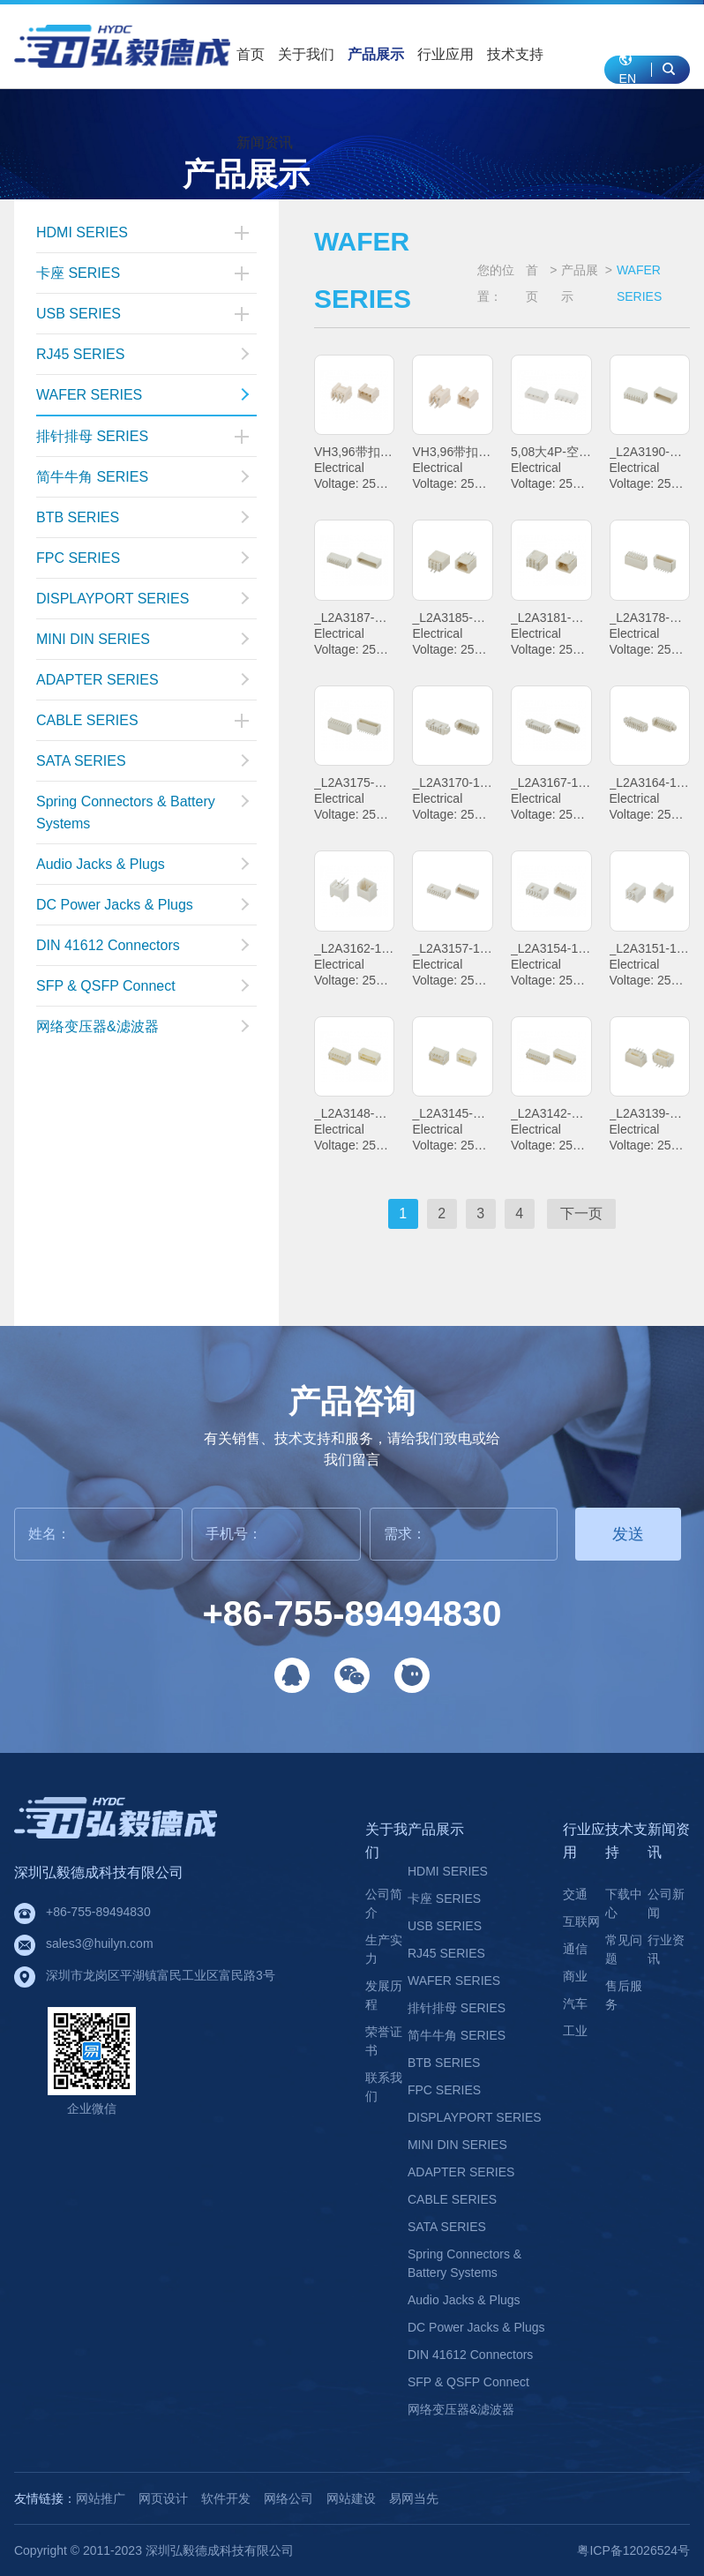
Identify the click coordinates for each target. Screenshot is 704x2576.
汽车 (575, 2003)
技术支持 (515, 54)
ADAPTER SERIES (142, 679)
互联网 (581, 1921)
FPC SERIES (142, 557)
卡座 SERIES (78, 273)
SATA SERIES (142, 760)
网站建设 (351, 2498)
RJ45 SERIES (142, 354)
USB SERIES (78, 313)
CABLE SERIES (87, 720)
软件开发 (226, 2498)
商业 (575, 1976)
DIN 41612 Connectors (142, 945)
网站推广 (100, 2498)
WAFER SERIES (142, 394)
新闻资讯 (264, 142)
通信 (575, 1949)
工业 (575, 2031)
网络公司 (288, 2498)
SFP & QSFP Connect (142, 985)
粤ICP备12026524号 (633, 2550)
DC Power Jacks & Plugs (142, 904)
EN (627, 69)
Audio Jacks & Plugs (142, 864)
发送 (628, 1534)
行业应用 (445, 54)
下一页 (581, 1213)
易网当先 (413, 2498)
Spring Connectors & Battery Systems (142, 812)
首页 (250, 54)
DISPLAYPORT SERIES (142, 598)
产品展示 (376, 54)
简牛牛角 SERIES (142, 476)
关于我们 (306, 54)
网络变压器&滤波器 (142, 1026)
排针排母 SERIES (92, 436)
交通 (575, 1894)
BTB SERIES (142, 517)
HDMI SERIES (82, 232)
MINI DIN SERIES (142, 639)
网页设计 (163, 2498)
